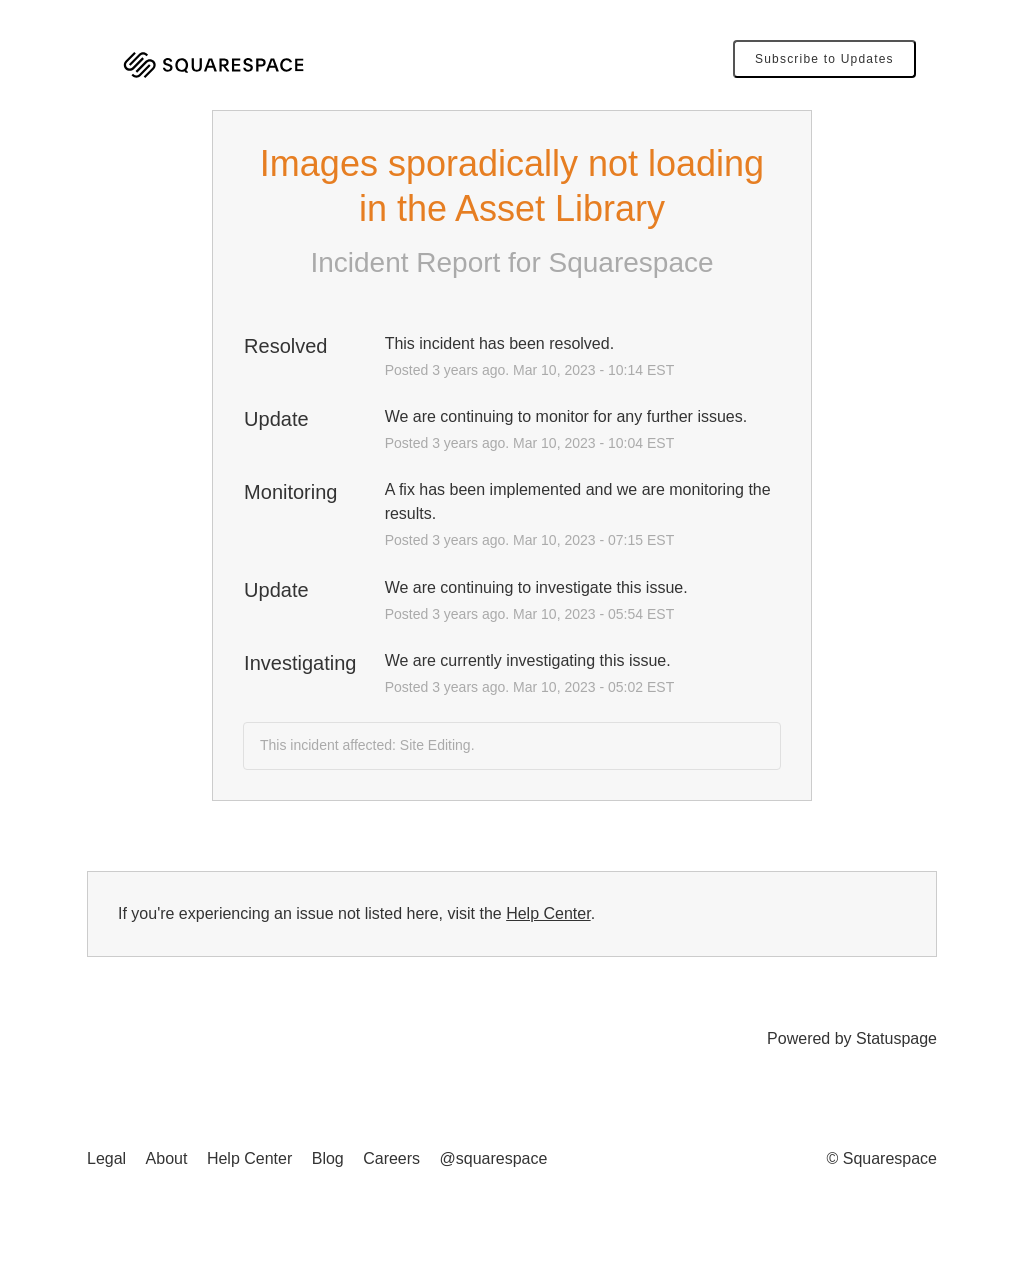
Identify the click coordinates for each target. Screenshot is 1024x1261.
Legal (106, 1158)
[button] (824, 59)
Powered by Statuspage (852, 1038)
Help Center (548, 913)
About (167, 1158)
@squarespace (494, 1158)
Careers (391, 1158)
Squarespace (631, 262)
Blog (328, 1158)
